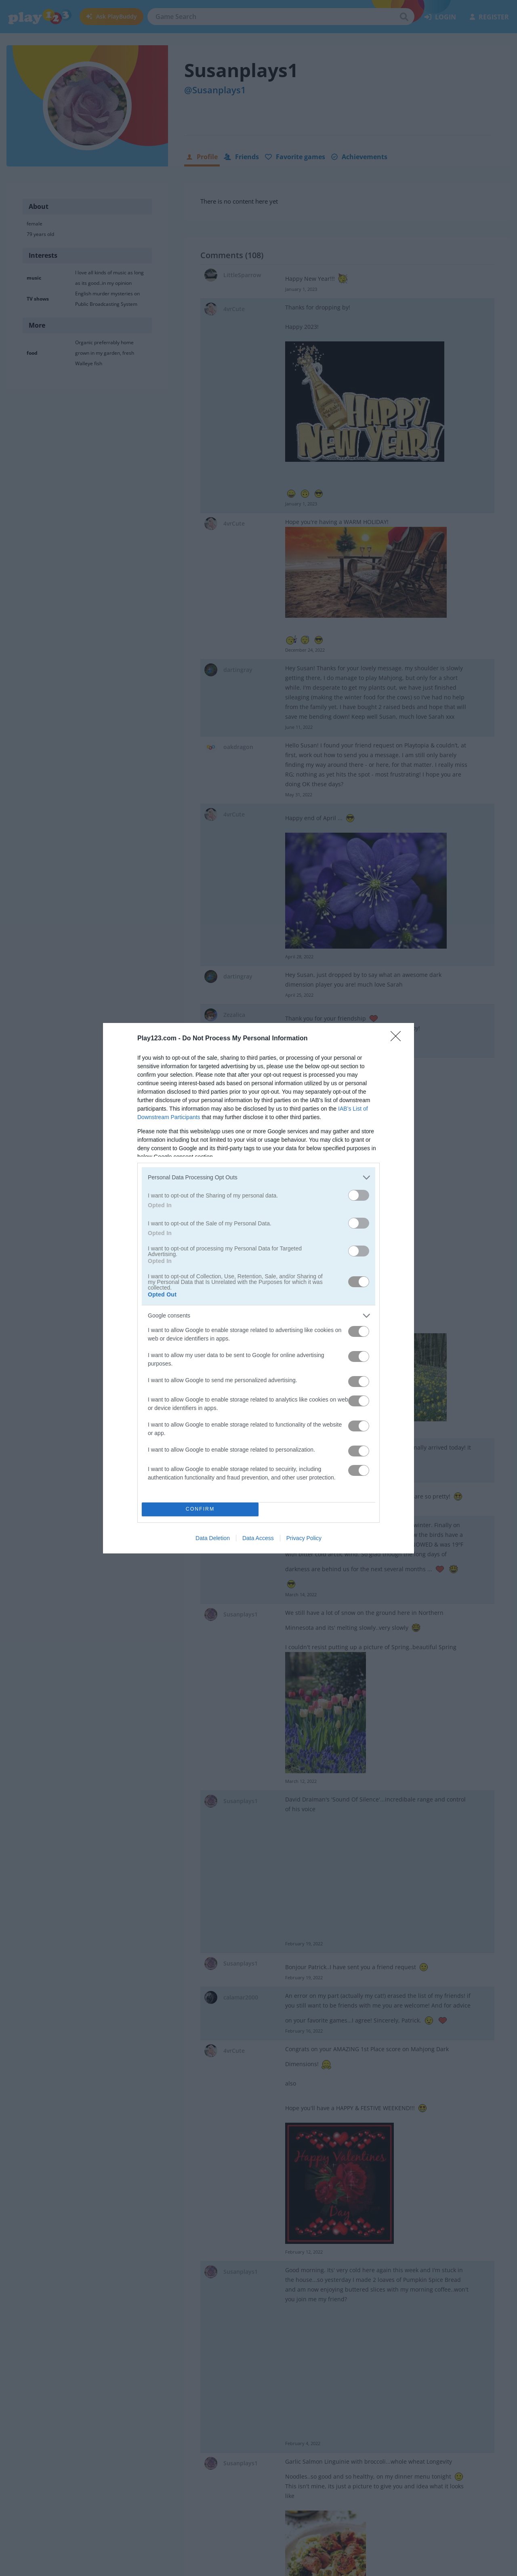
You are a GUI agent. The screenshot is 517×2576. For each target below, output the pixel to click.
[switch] (358, 1195)
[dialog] (258, 1288)
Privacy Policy (304, 1538)
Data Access (258, 1538)
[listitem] (258, 1177)
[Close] (398, 1038)
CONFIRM (200, 1509)
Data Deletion (212, 1538)
